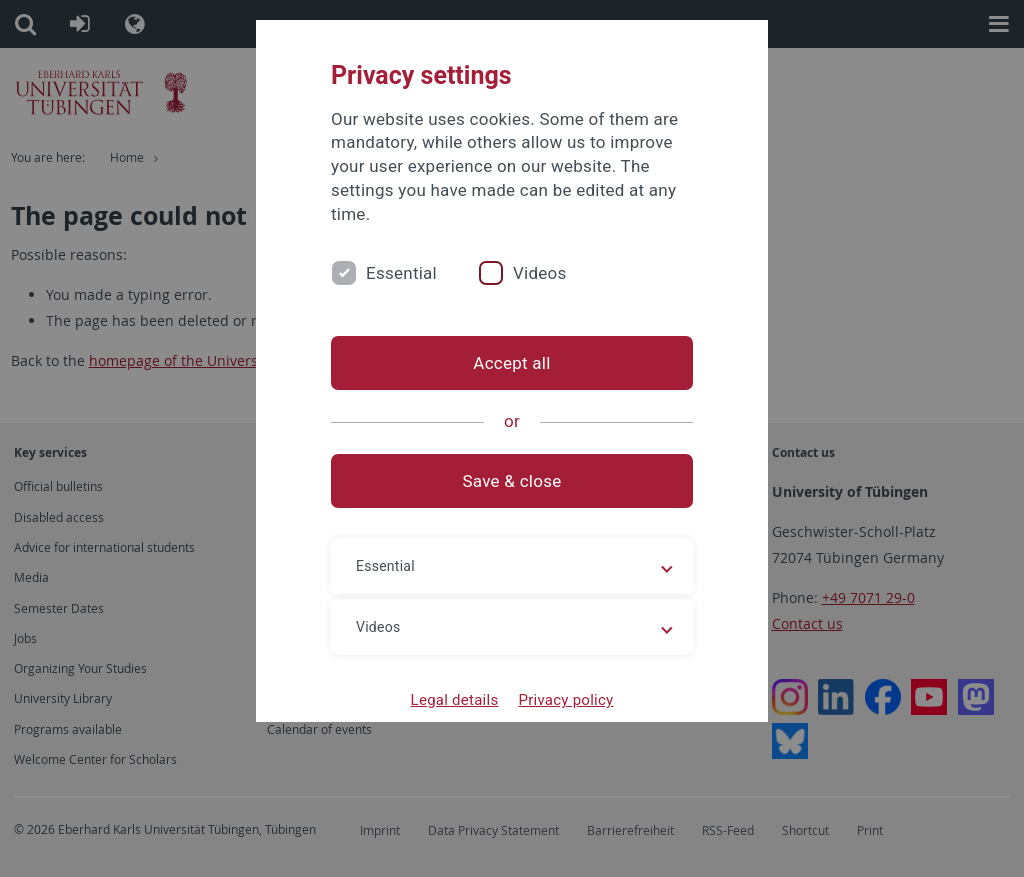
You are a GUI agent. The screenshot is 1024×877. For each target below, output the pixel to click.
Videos (540, 273)
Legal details (455, 700)
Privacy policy (565, 700)
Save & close (512, 481)
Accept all (511, 363)
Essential (401, 273)
